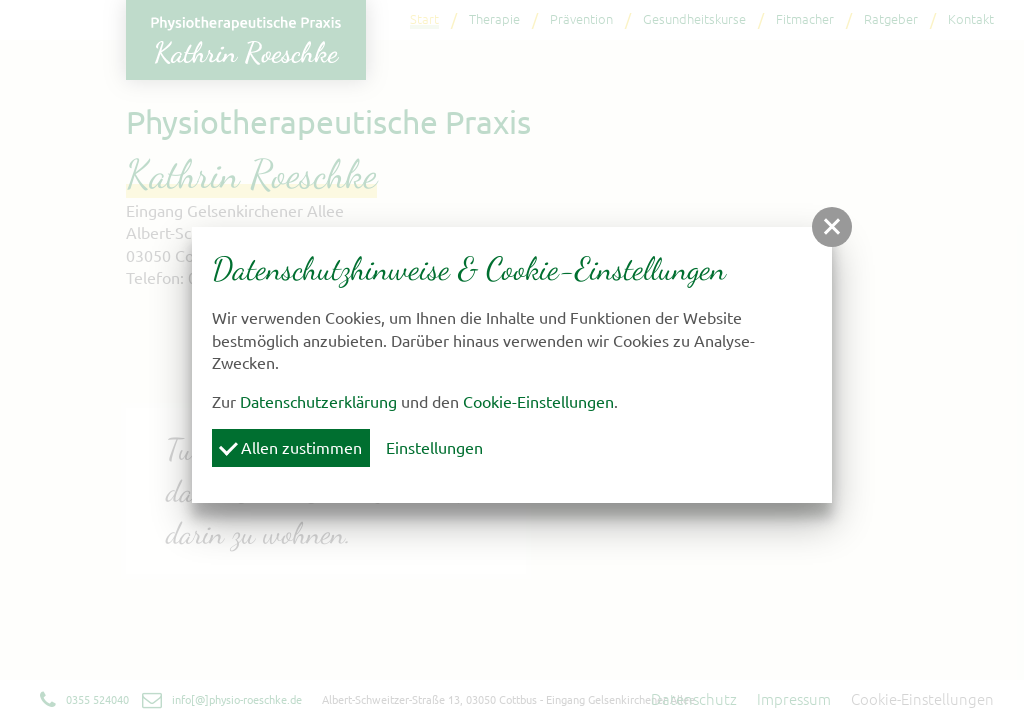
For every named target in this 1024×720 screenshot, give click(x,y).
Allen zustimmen (290, 447)
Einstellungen (434, 448)
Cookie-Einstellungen (538, 402)
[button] (832, 227)
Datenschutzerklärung (318, 402)
